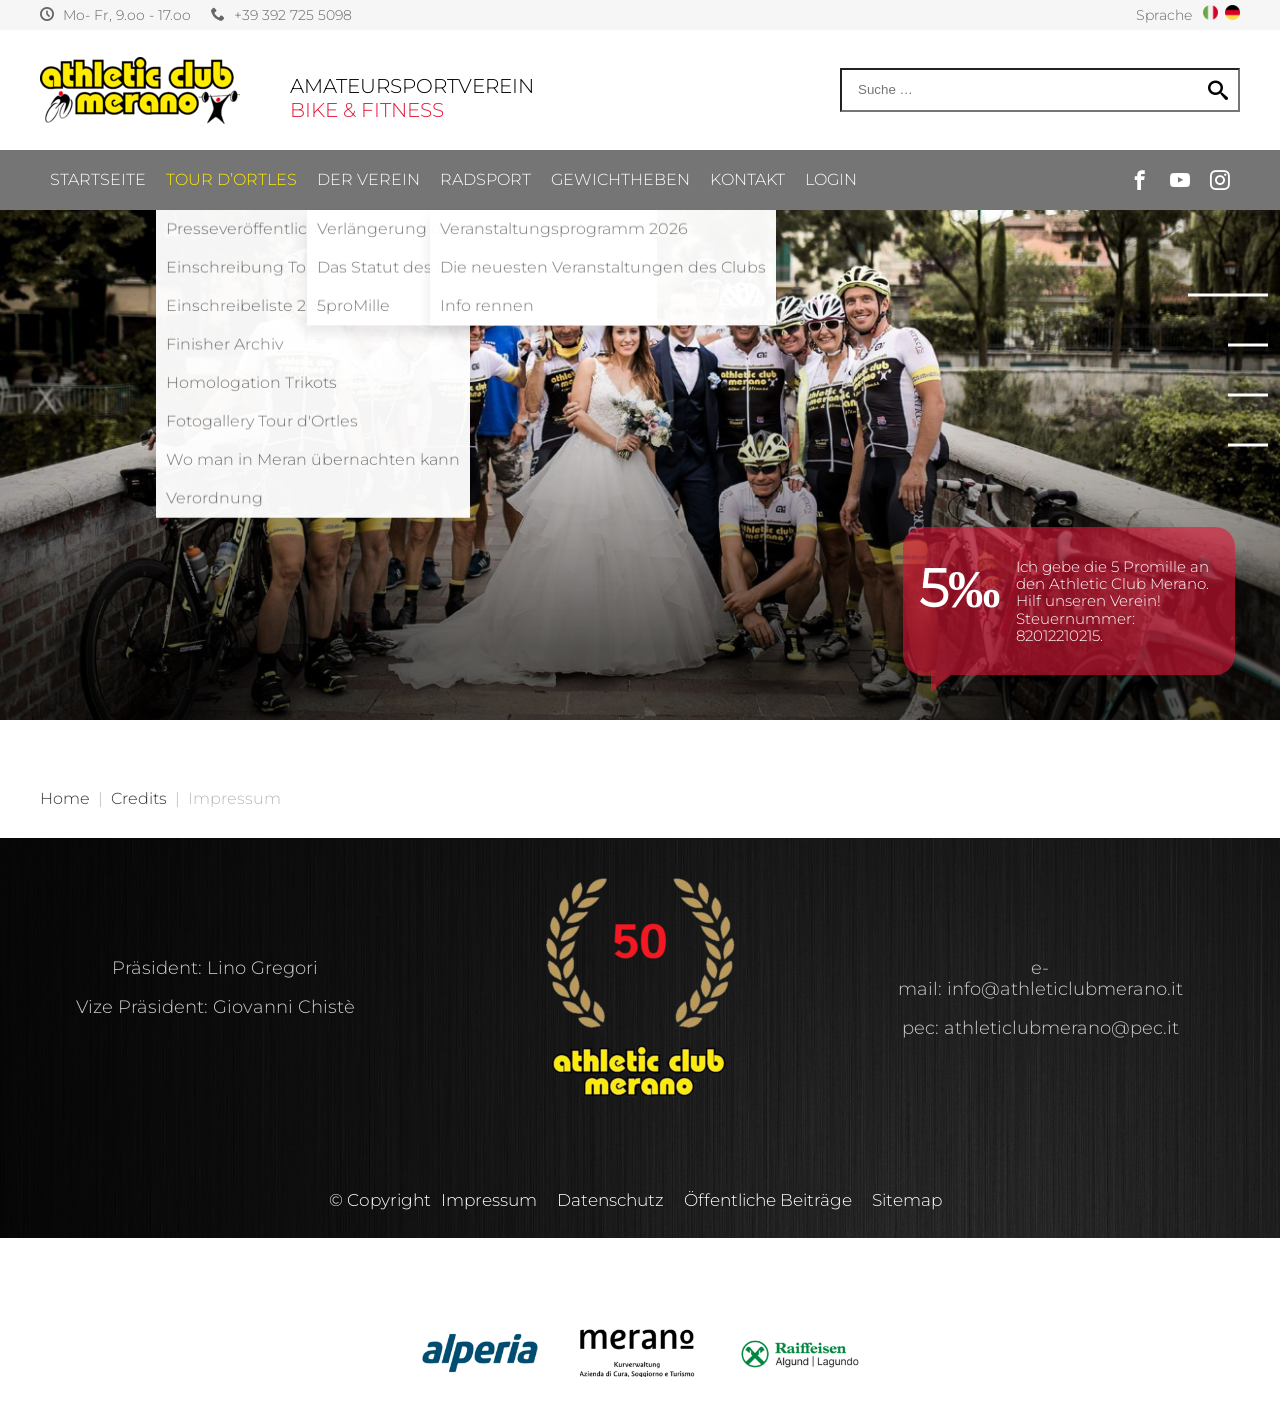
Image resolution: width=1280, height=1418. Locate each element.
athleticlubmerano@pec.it (1061, 1028)
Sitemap (907, 1200)
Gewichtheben (620, 179)
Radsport (485, 179)
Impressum (489, 1200)
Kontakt (747, 179)
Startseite (98, 179)
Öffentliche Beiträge (768, 1200)
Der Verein (368, 179)
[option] (640, 360)
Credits (139, 798)
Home (65, 798)
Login (831, 179)
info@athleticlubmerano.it (1065, 989)
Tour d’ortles (231, 179)
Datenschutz (610, 1200)
